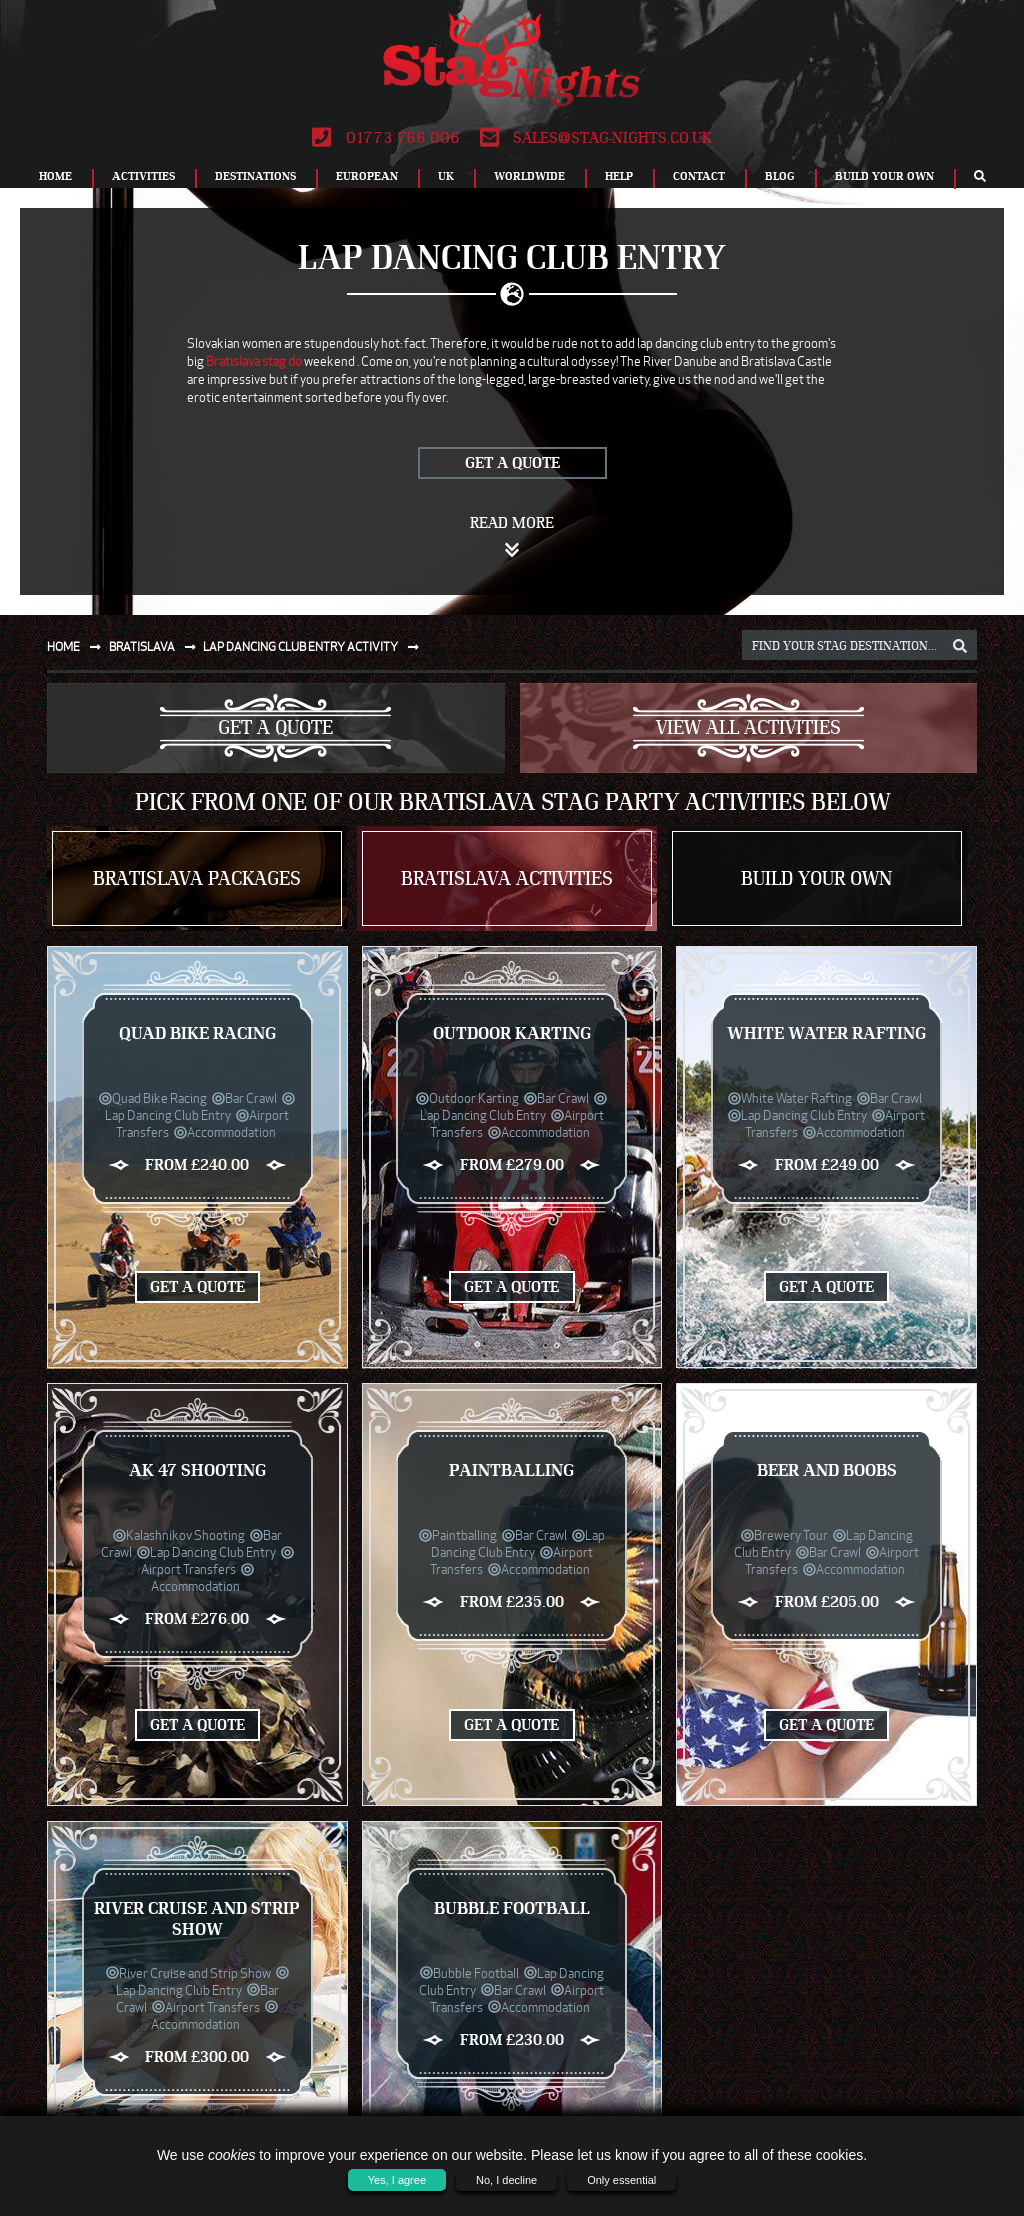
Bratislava (156, 646)
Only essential (621, 2180)
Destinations (255, 176)
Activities (143, 176)
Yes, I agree (397, 2180)
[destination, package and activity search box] (859, 645)
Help (619, 176)
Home (55, 176)
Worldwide (529, 176)
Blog (780, 176)
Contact (699, 176)
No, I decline (506, 2180)
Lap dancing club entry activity (315, 646)
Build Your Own (884, 176)
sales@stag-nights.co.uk (596, 138)
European (367, 176)
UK (446, 176)
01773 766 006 (385, 138)
